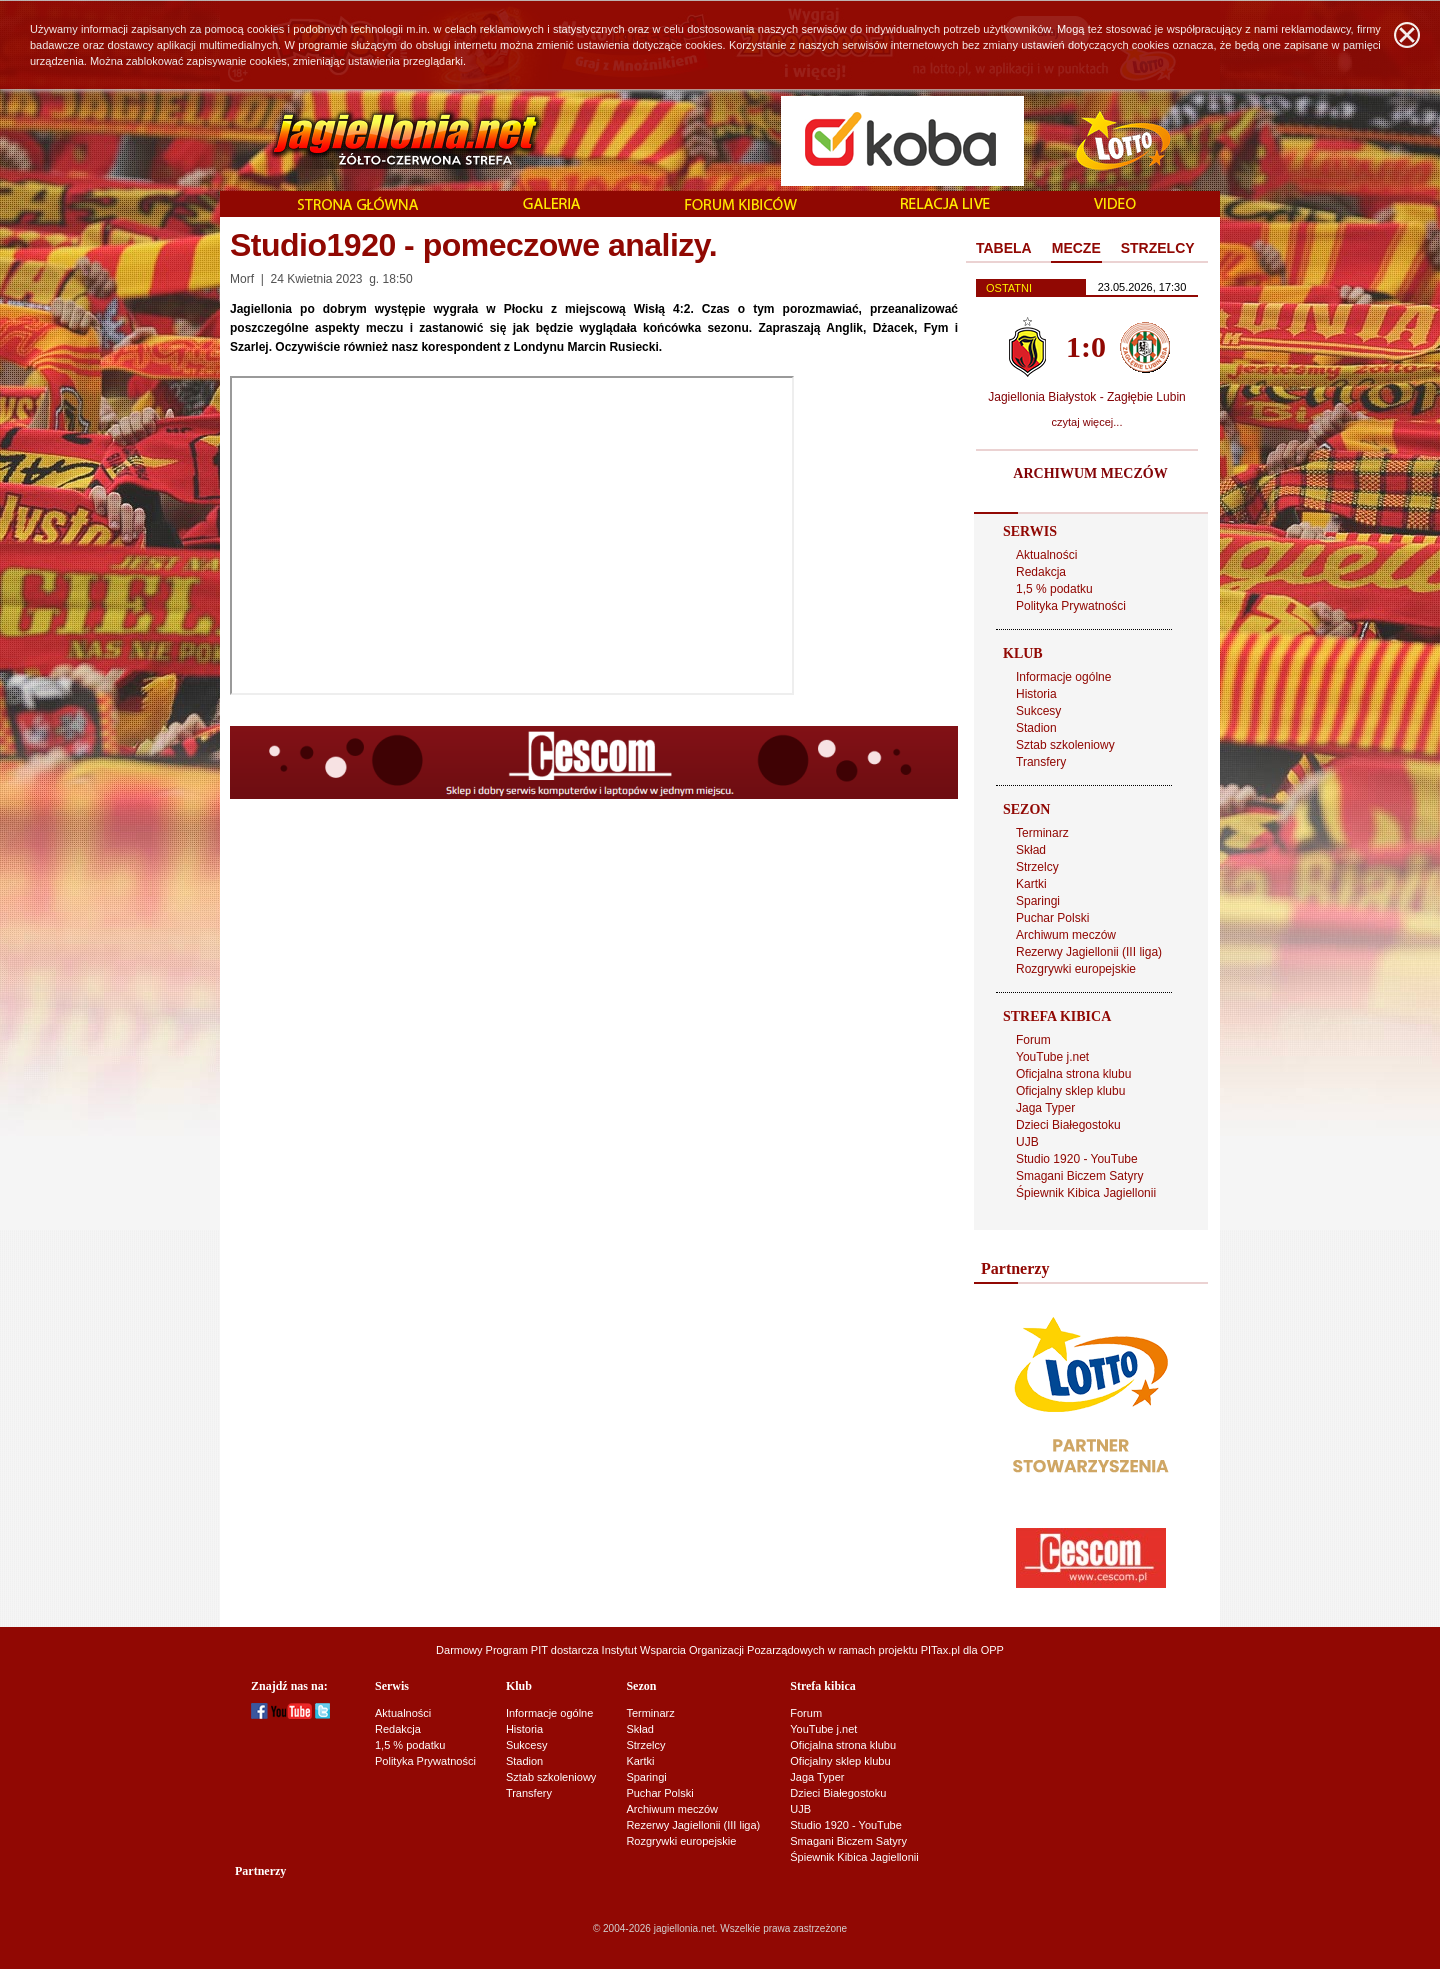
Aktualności (1046, 555)
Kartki (1031, 884)
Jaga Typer (1045, 1108)
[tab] (1004, 249)
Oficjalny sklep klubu (1070, 1091)
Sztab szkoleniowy (1065, 745)
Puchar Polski (1052, 918)
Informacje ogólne (1063, 677)
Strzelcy (1037, 867)
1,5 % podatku (1054, 589)
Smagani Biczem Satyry (1079, 1176)
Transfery (1041, 762)
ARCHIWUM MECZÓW (1090, 473)
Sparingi (1038, 901)
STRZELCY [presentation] (1158, 248)
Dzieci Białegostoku (1068, 1125)
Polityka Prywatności (1071, 606)
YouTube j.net (1052, 1057)
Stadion (1036, 728)
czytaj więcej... (1087, 422)
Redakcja (1041, 572)
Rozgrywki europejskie (1076, 969)
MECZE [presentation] (1076, 248)
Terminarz (1042, 833)
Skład (1031, 850)
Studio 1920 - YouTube (1077, 1159)
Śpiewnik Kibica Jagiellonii (1086, 1193)
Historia (1036, 694)
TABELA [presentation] (1004, 248)
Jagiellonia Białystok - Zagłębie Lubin (1086, 397)
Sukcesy (1038, 711)
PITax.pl (940, 1650)
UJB (1027, 1142)
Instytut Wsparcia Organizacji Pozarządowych (713, 1650)
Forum (1033, 1040)
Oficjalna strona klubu (1073, 1074)
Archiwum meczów (1066, 935)
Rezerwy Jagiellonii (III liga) (1089, 952)
